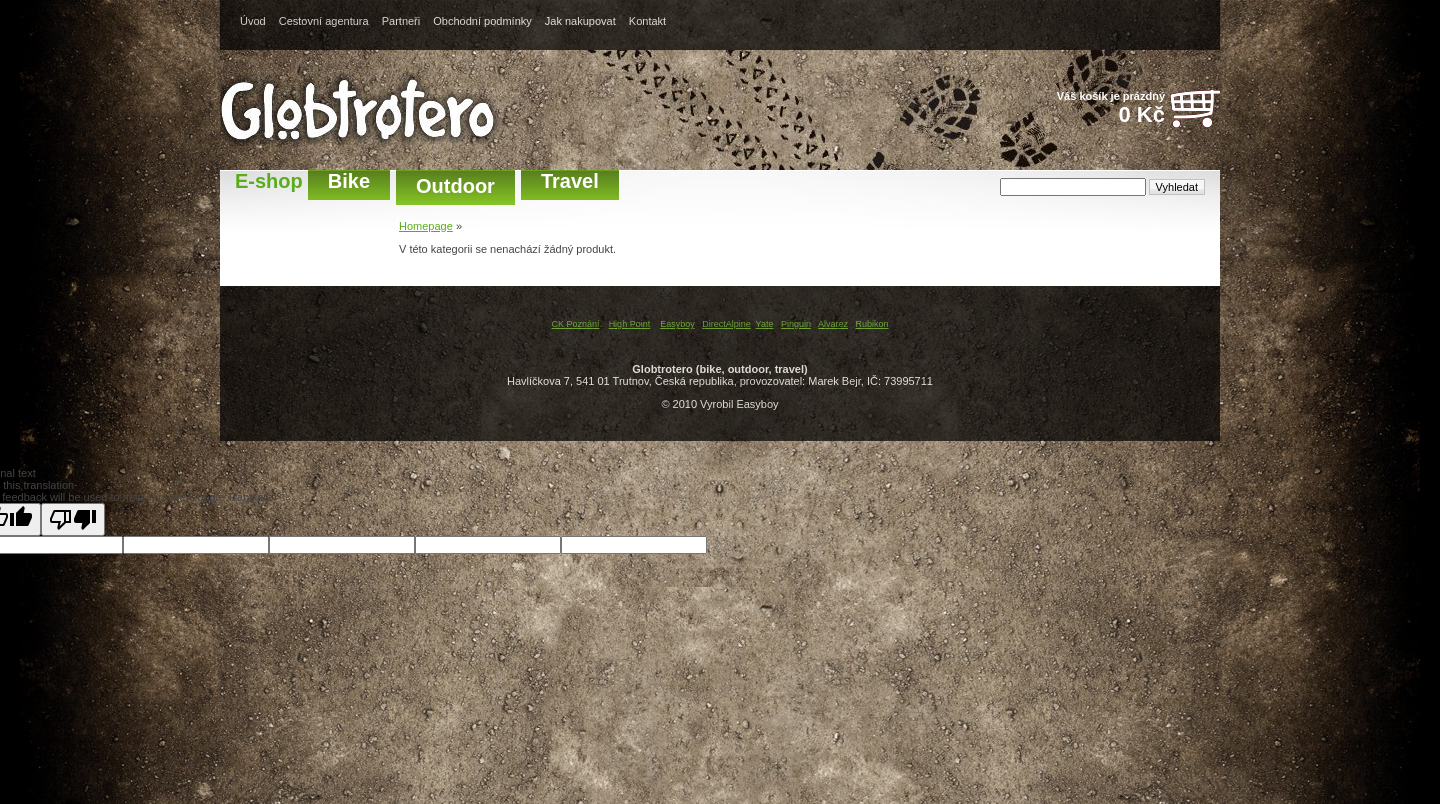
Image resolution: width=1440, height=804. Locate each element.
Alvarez (833, 324)
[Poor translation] (73, 519)
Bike (349, 181)
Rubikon (872, 324)
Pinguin (796, 324)
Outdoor (455, 186)
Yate (765, 324)
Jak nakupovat (580, 21)
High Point (630, 324)
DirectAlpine (726, 324)
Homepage (426, 226)
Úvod (253, 21)
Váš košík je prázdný (1100, 109)
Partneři (401, 21)
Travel (570, 181)
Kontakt (647, 21)
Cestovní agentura (324, 21)
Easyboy (677, 324)
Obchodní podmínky (482, 21)
